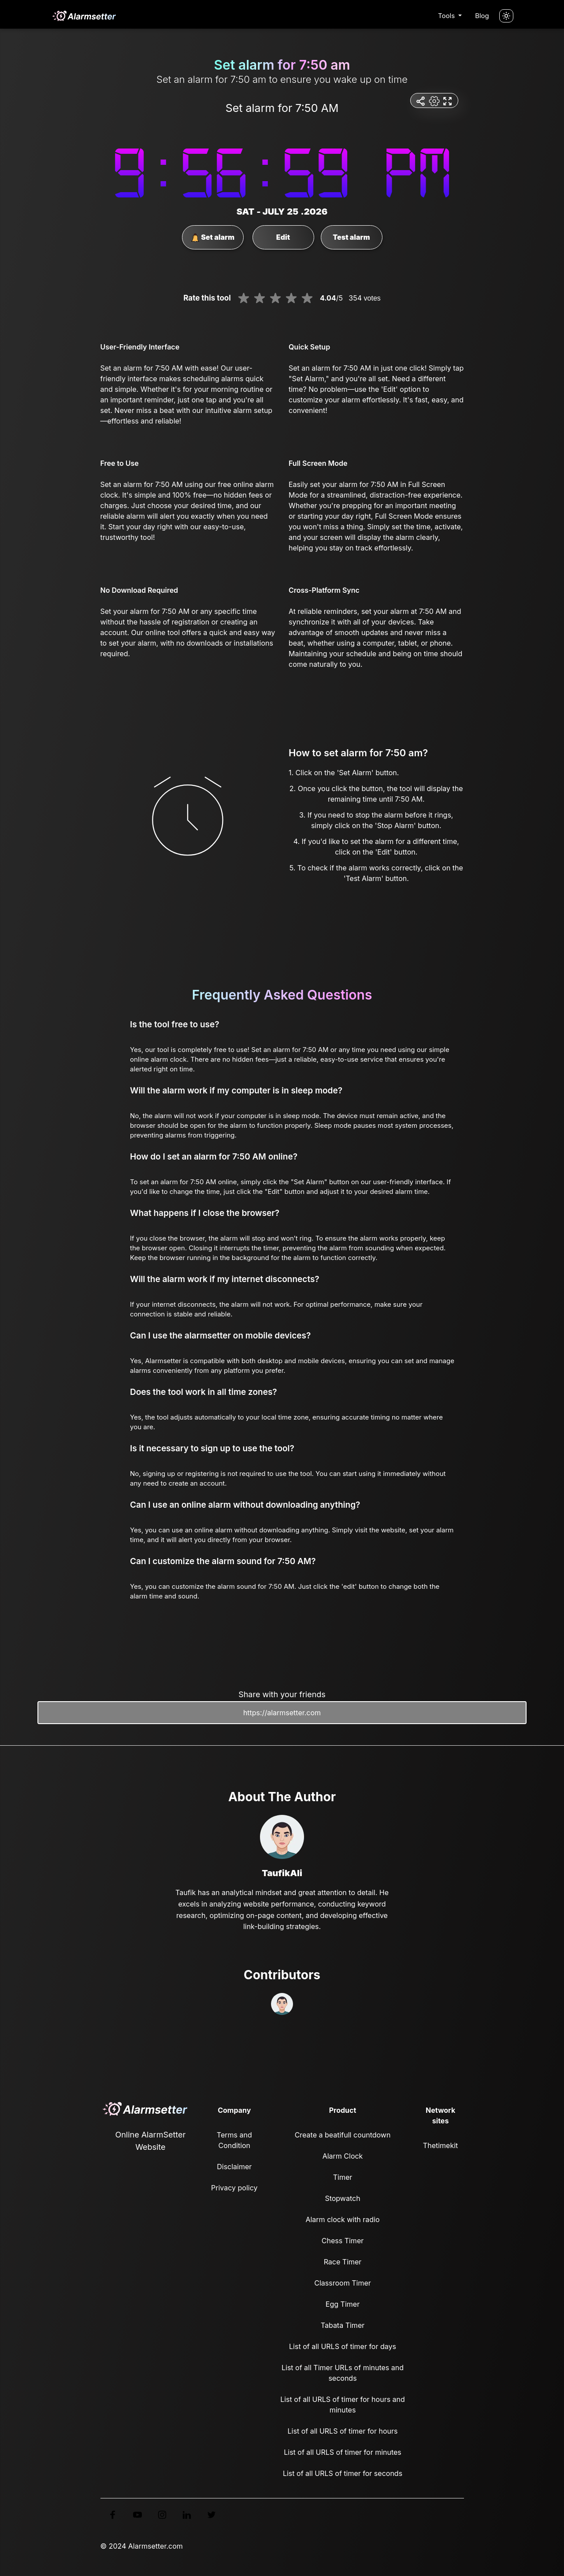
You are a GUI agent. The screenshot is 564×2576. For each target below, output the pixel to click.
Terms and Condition (234, 2140)
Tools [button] (447, 15)
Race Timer (343, 2261)
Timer (342, 2177)
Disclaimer (234, 2166)
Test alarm (351, 237)
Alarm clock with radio (342, 2219)
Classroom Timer (342, 2283)
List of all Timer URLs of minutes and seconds (343, 2373)
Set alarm (212, 237)
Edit (283, 237)
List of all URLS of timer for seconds (342, 2473)
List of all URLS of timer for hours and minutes (342, 2404)
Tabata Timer (342, 2325)
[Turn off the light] (506, 15)
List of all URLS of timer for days (342, 2346)
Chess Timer (343, 2240)
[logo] (84, 16)
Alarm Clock (343, 2156)
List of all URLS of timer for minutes (342, 2452)
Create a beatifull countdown (343, 2134)
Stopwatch (342, 2198)
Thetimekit (440, 2145)
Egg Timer (343, 2304)
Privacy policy (234, 2187)
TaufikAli (282, 1873)
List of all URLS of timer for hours (343, 2431)
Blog (482, 15)
